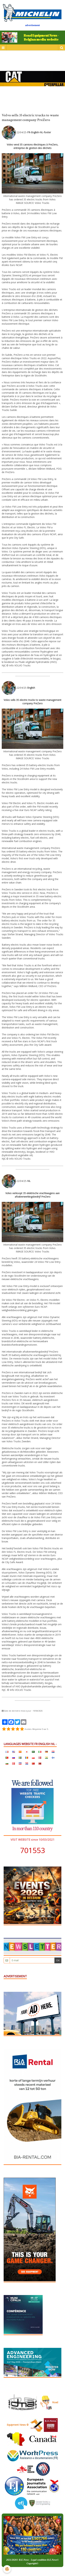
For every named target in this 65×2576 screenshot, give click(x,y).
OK (58, 1960)
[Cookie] (7, 2569)
